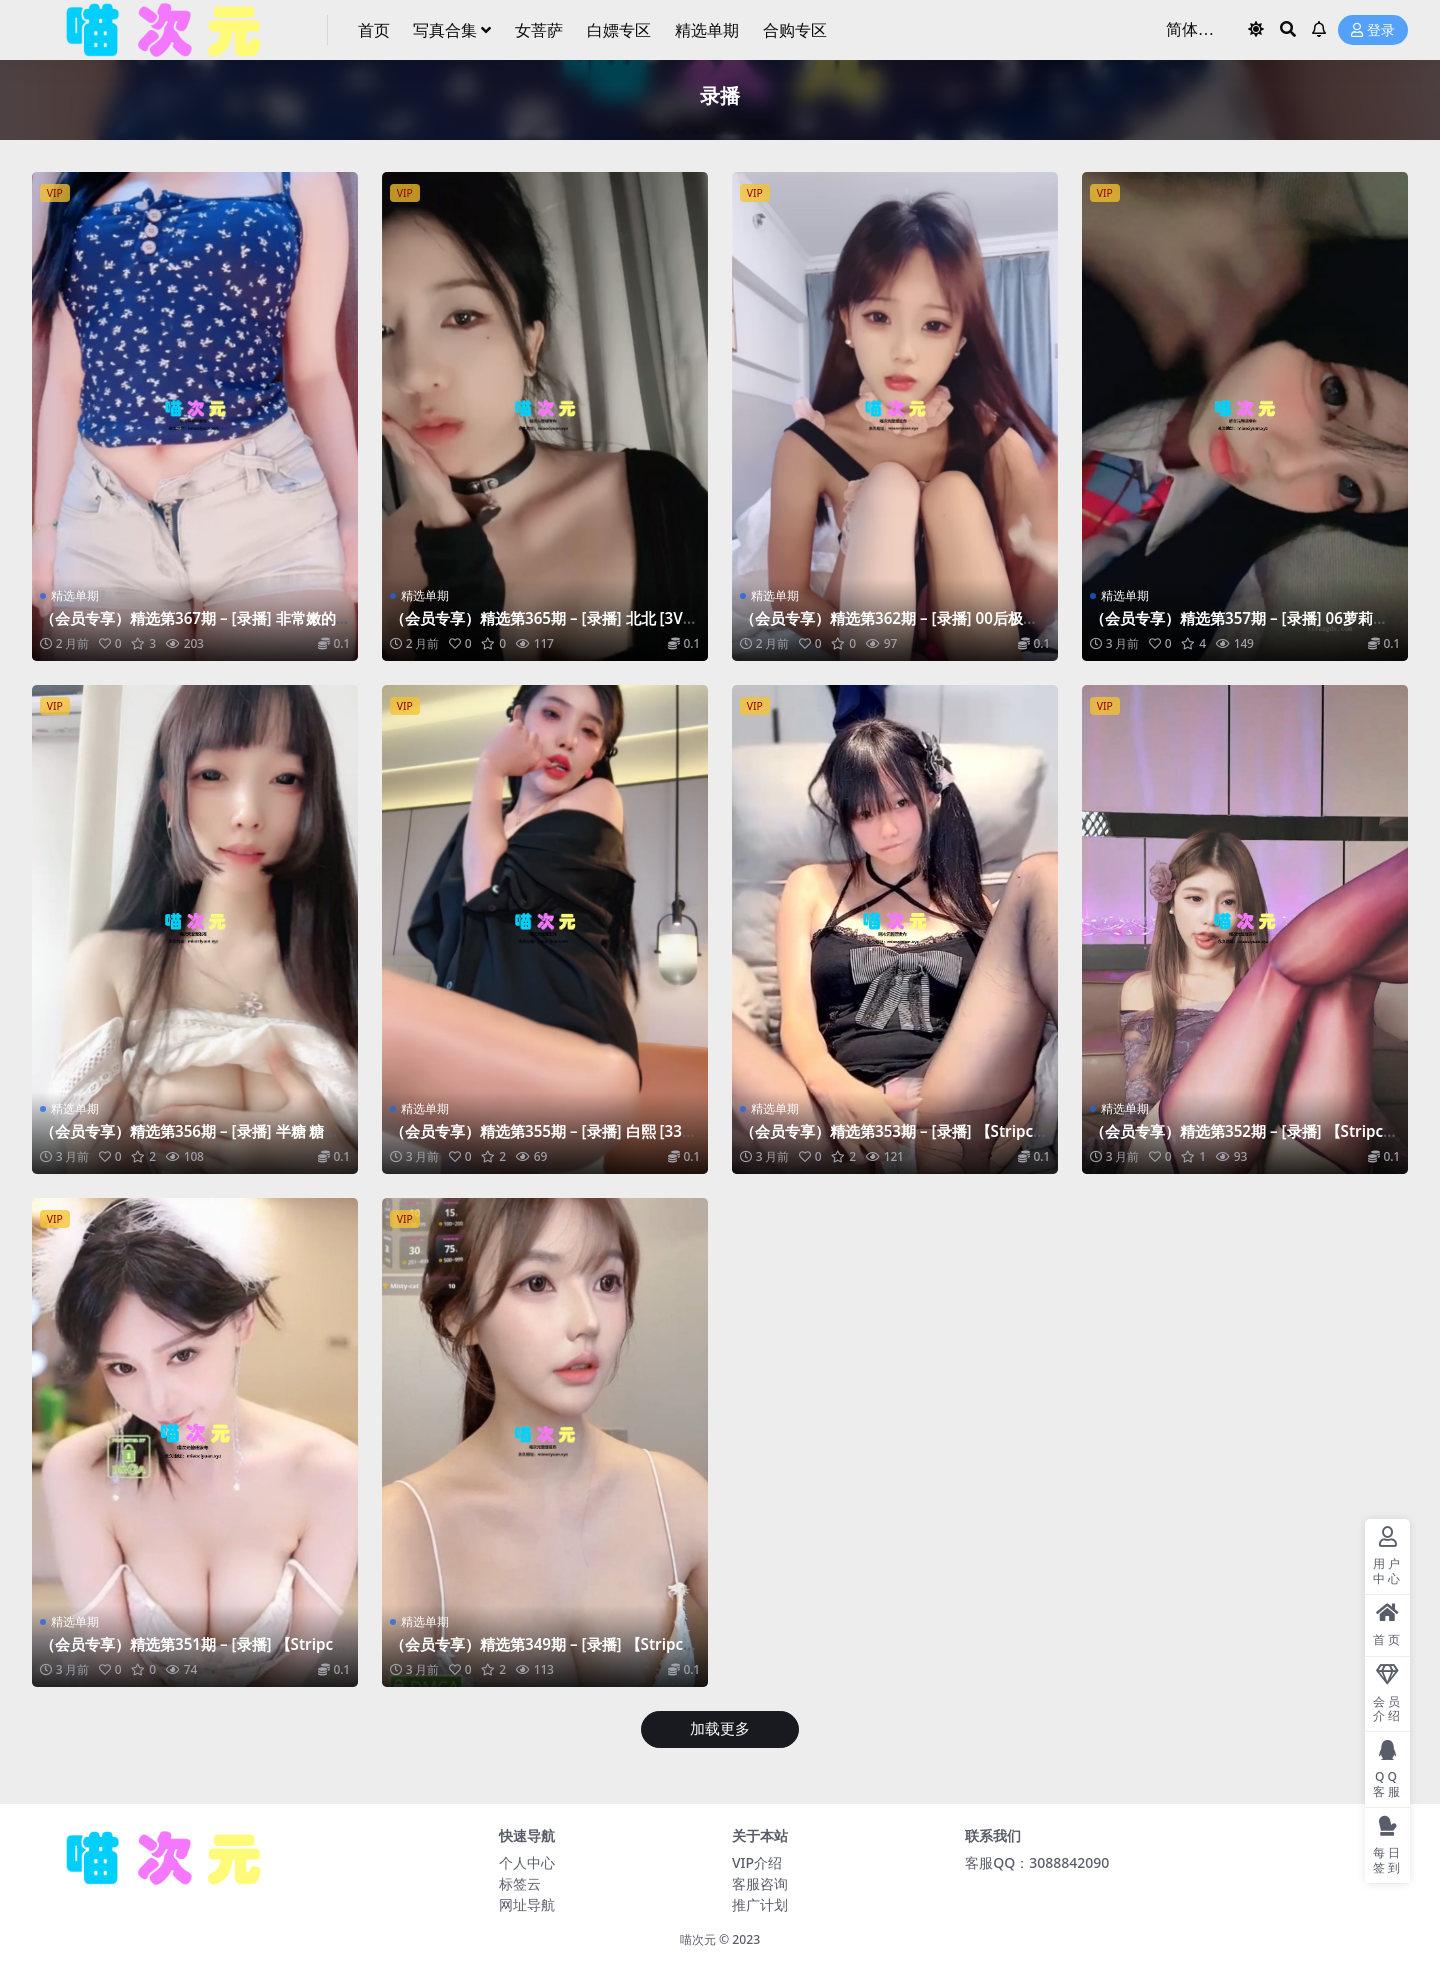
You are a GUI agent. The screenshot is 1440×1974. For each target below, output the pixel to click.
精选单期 (75, 595)
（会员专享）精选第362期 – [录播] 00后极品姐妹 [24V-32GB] (889, 627)
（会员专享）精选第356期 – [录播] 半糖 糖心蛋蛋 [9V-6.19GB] (189, 1140)
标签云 (520, 1883)
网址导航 (527, 1904)
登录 (1373, 30)
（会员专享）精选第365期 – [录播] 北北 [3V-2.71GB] (539, 627)
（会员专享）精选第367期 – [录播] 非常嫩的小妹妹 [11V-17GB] (188, 627)
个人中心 (527, 1862)
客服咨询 (760, 1883)
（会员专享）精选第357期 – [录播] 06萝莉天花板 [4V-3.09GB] (1239, 627)
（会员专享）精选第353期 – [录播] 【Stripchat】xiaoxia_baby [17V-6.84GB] (891, 1140)
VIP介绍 (757, 1862)
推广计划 (760, 1904)
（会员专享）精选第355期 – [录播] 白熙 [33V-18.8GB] (543, 1140)
